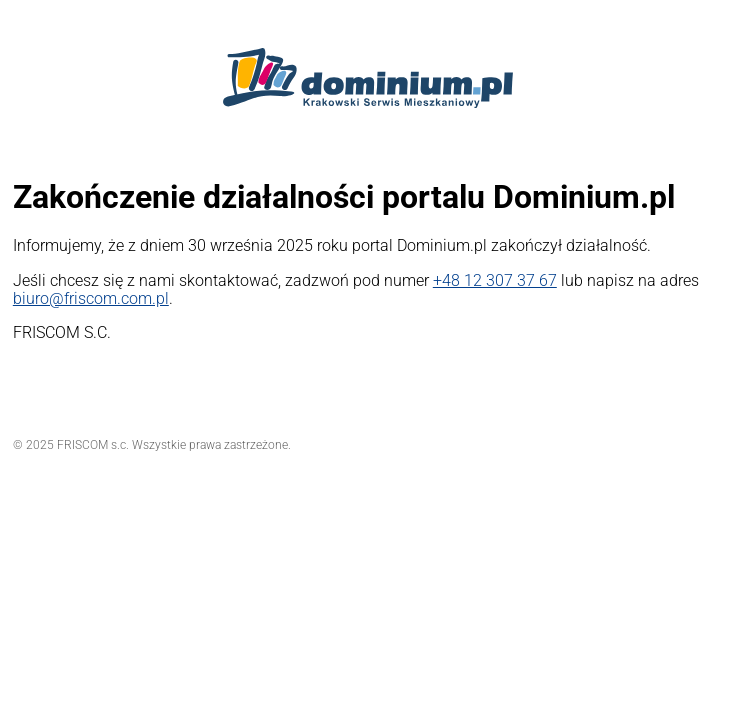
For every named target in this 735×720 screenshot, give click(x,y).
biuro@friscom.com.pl (91, 298)
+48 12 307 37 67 (495, 280)
